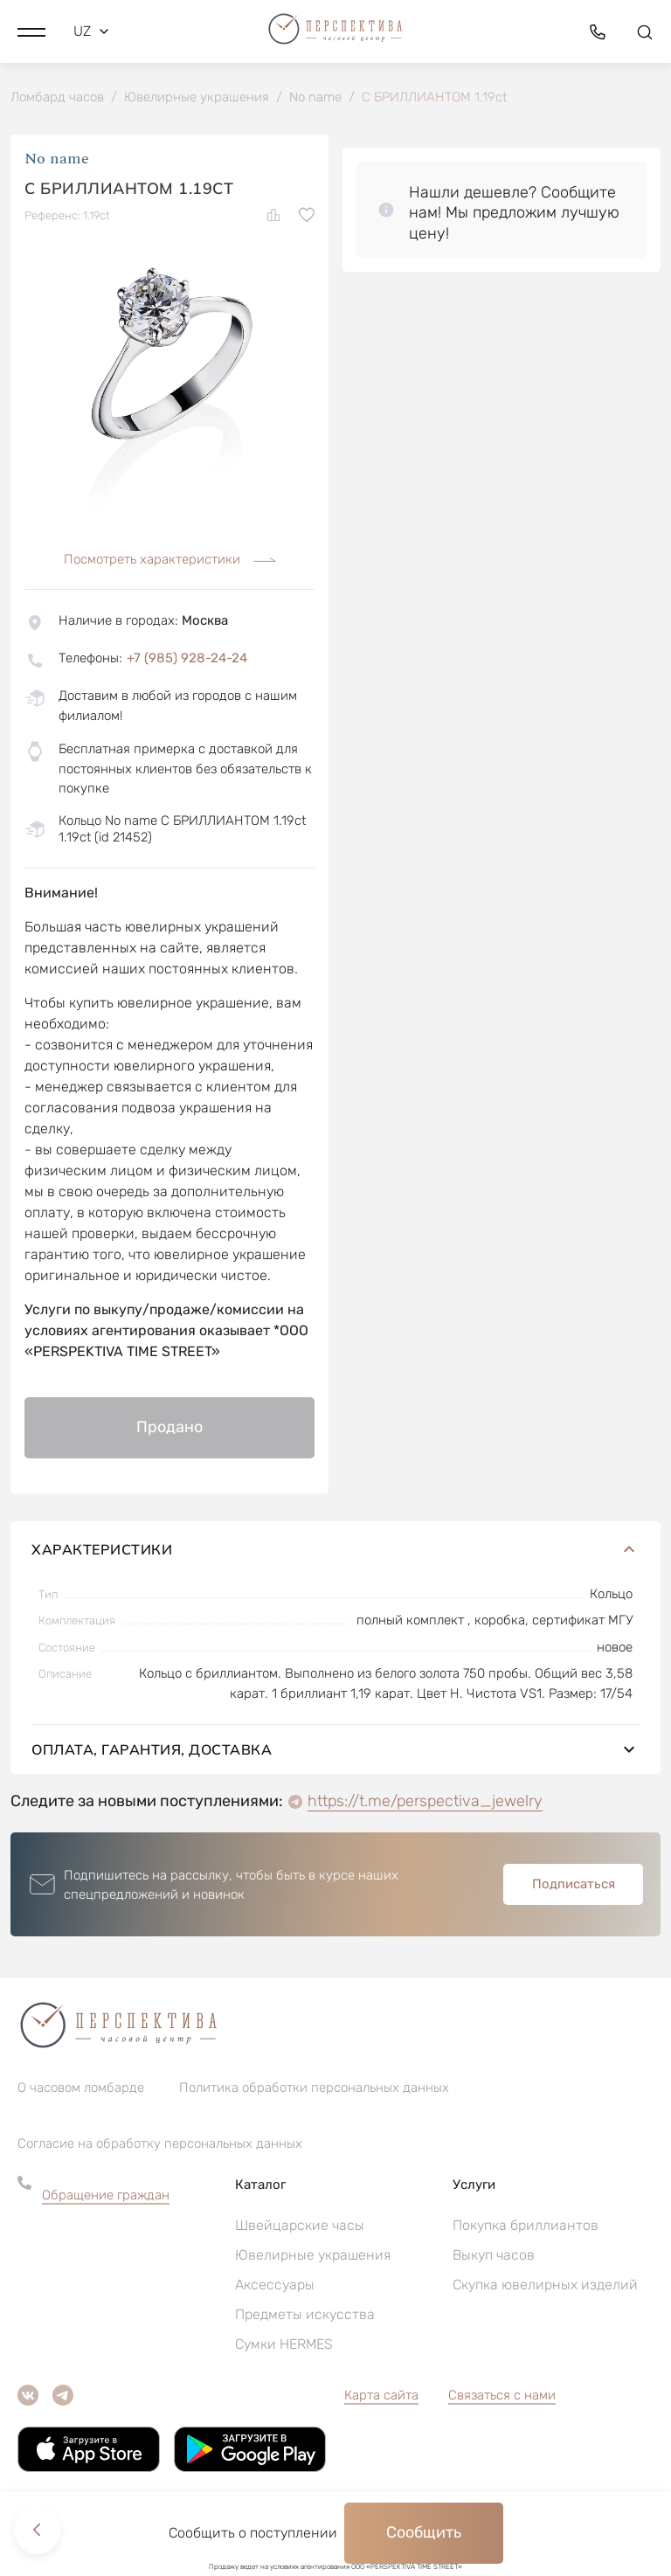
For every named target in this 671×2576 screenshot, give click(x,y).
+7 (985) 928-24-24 (187, 660)
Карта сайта (381, 2397)
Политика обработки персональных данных (314, 2089)
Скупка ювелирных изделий (545, 2286)
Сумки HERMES (284, 2345)
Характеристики (335, 1551)
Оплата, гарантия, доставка (335, 1751)
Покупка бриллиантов (525, 2227)
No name (56, 161)
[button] (31, 30)
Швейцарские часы (299, 2227)
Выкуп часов (494, 2256)
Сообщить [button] (423, 2532)
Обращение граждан (105, 2197)
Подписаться (573, 1886)
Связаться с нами (502, 2397)
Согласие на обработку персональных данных (159, 2145)
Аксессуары (275, 2286)
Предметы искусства (305, 2316)
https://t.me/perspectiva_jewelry (425, 1802)
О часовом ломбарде (80, 2089)
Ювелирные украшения (313, 2256)
